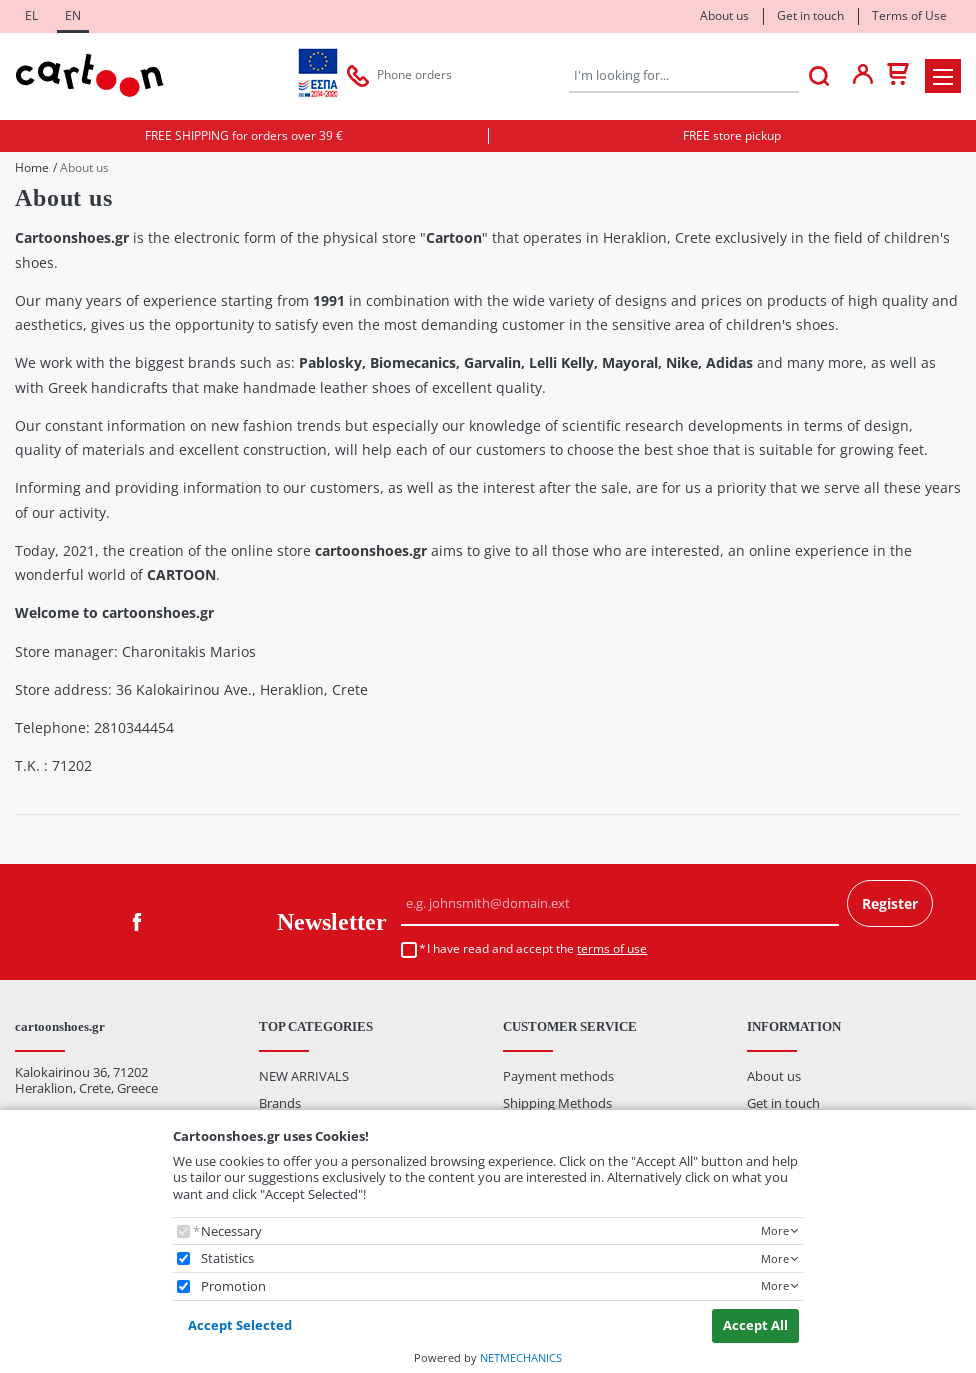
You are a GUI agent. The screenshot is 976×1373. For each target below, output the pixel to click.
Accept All (755, 1325)
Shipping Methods (557, 1103)
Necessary (231, 1231)
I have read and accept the (537, 949)
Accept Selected (240, 1325)
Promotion (233, 1286)
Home (32, 168)
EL (31, 15)
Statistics (227, 1258)
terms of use (612, 948)
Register (890, 903)
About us (724, 15)
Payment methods (558, 1076)
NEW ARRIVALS (304, 1076)
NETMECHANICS (521, 1357)
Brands (280, 1103)
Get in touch (810, 15)
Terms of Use (909, 15)
